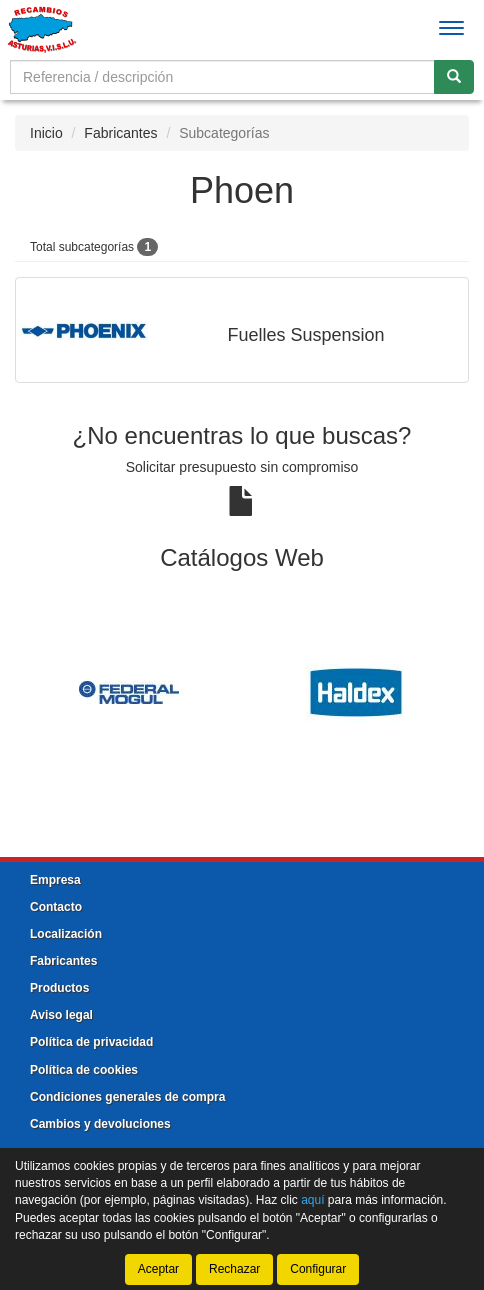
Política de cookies (84, 1070)
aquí (312, 1200)
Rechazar (234, 1269)
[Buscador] (222, 77)
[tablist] (242, 692)
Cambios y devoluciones (100, 1124)
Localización (66, 934)
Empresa (55, 880)
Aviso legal (61, 1015)
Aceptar (158, 1269)
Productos (59, 988)
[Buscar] (454, 77)
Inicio (46, 133)
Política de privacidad (91, 1042)
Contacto (56, 907)
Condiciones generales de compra (127, 1097)
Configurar (318, 1269)
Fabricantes (120, 133)
